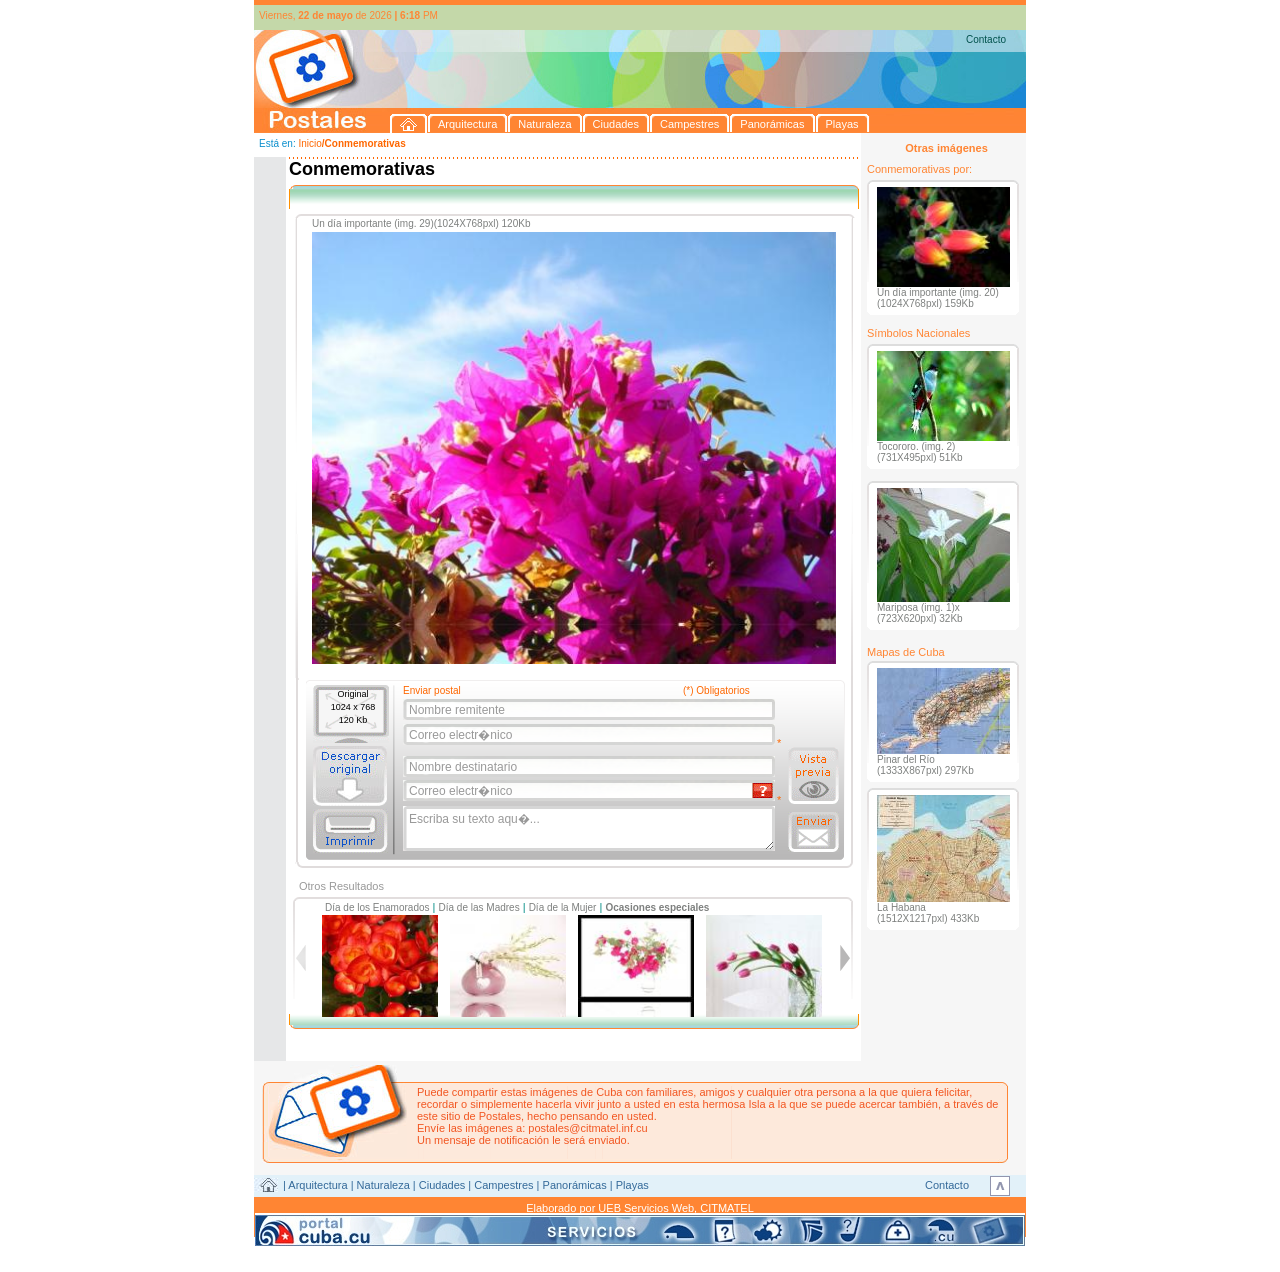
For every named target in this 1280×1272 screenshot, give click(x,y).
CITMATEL (727, 1208)
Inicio (309, 143)
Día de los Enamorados (377, 907)
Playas (632, 1185)
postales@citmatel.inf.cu (587, 1128)
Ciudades (442, 1185)
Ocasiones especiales (657, 907)
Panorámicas (575, 1185)
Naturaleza (383, 1185)
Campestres (503, 1185)
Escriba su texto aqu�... (590, 829)
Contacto (986, 39)
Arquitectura (317, 1185)
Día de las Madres (479, 907)
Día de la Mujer (563, 907)
